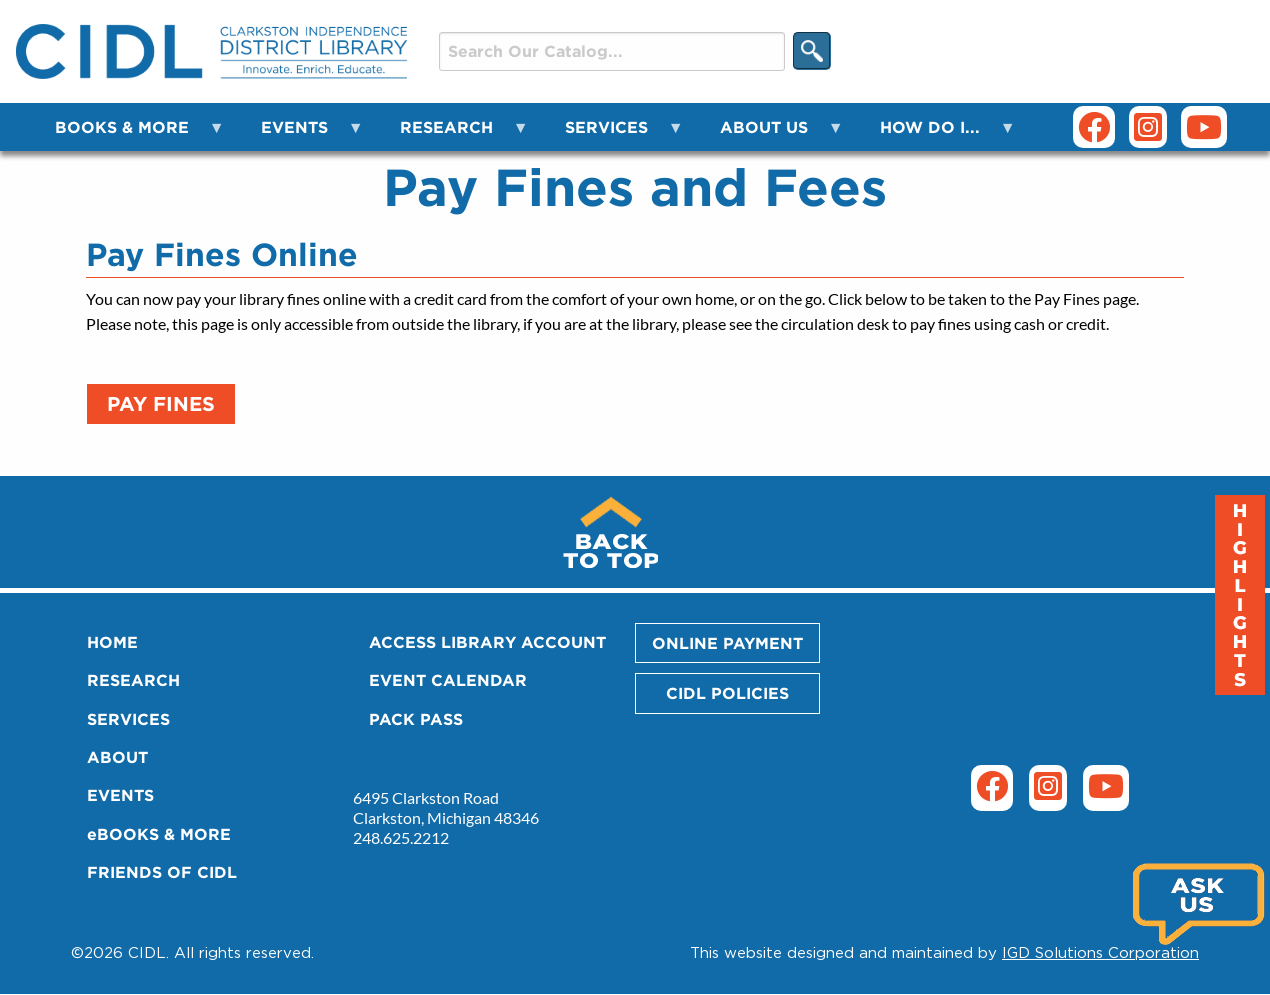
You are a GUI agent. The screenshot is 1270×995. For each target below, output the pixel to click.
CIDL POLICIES (727, 693)
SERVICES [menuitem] (612, 134)
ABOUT (117, 757)
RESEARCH (133, 680)
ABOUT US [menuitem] (770, 134)
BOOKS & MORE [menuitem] (128, 134)
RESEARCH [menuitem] (452, 134)
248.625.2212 (401, 837)
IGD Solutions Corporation (1100, 952)
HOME (112, 642)
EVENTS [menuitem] (300, 134)
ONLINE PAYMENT (727, 643)
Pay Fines (161, 403)
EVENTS (120, 795)
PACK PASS (416, 719)
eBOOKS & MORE (159, 834)
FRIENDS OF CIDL (162, 872)
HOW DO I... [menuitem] (936, 134)
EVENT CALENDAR (448, 680)
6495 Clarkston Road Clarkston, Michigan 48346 (446, 807)
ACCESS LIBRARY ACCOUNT (487, 642)
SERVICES (128, 719)
